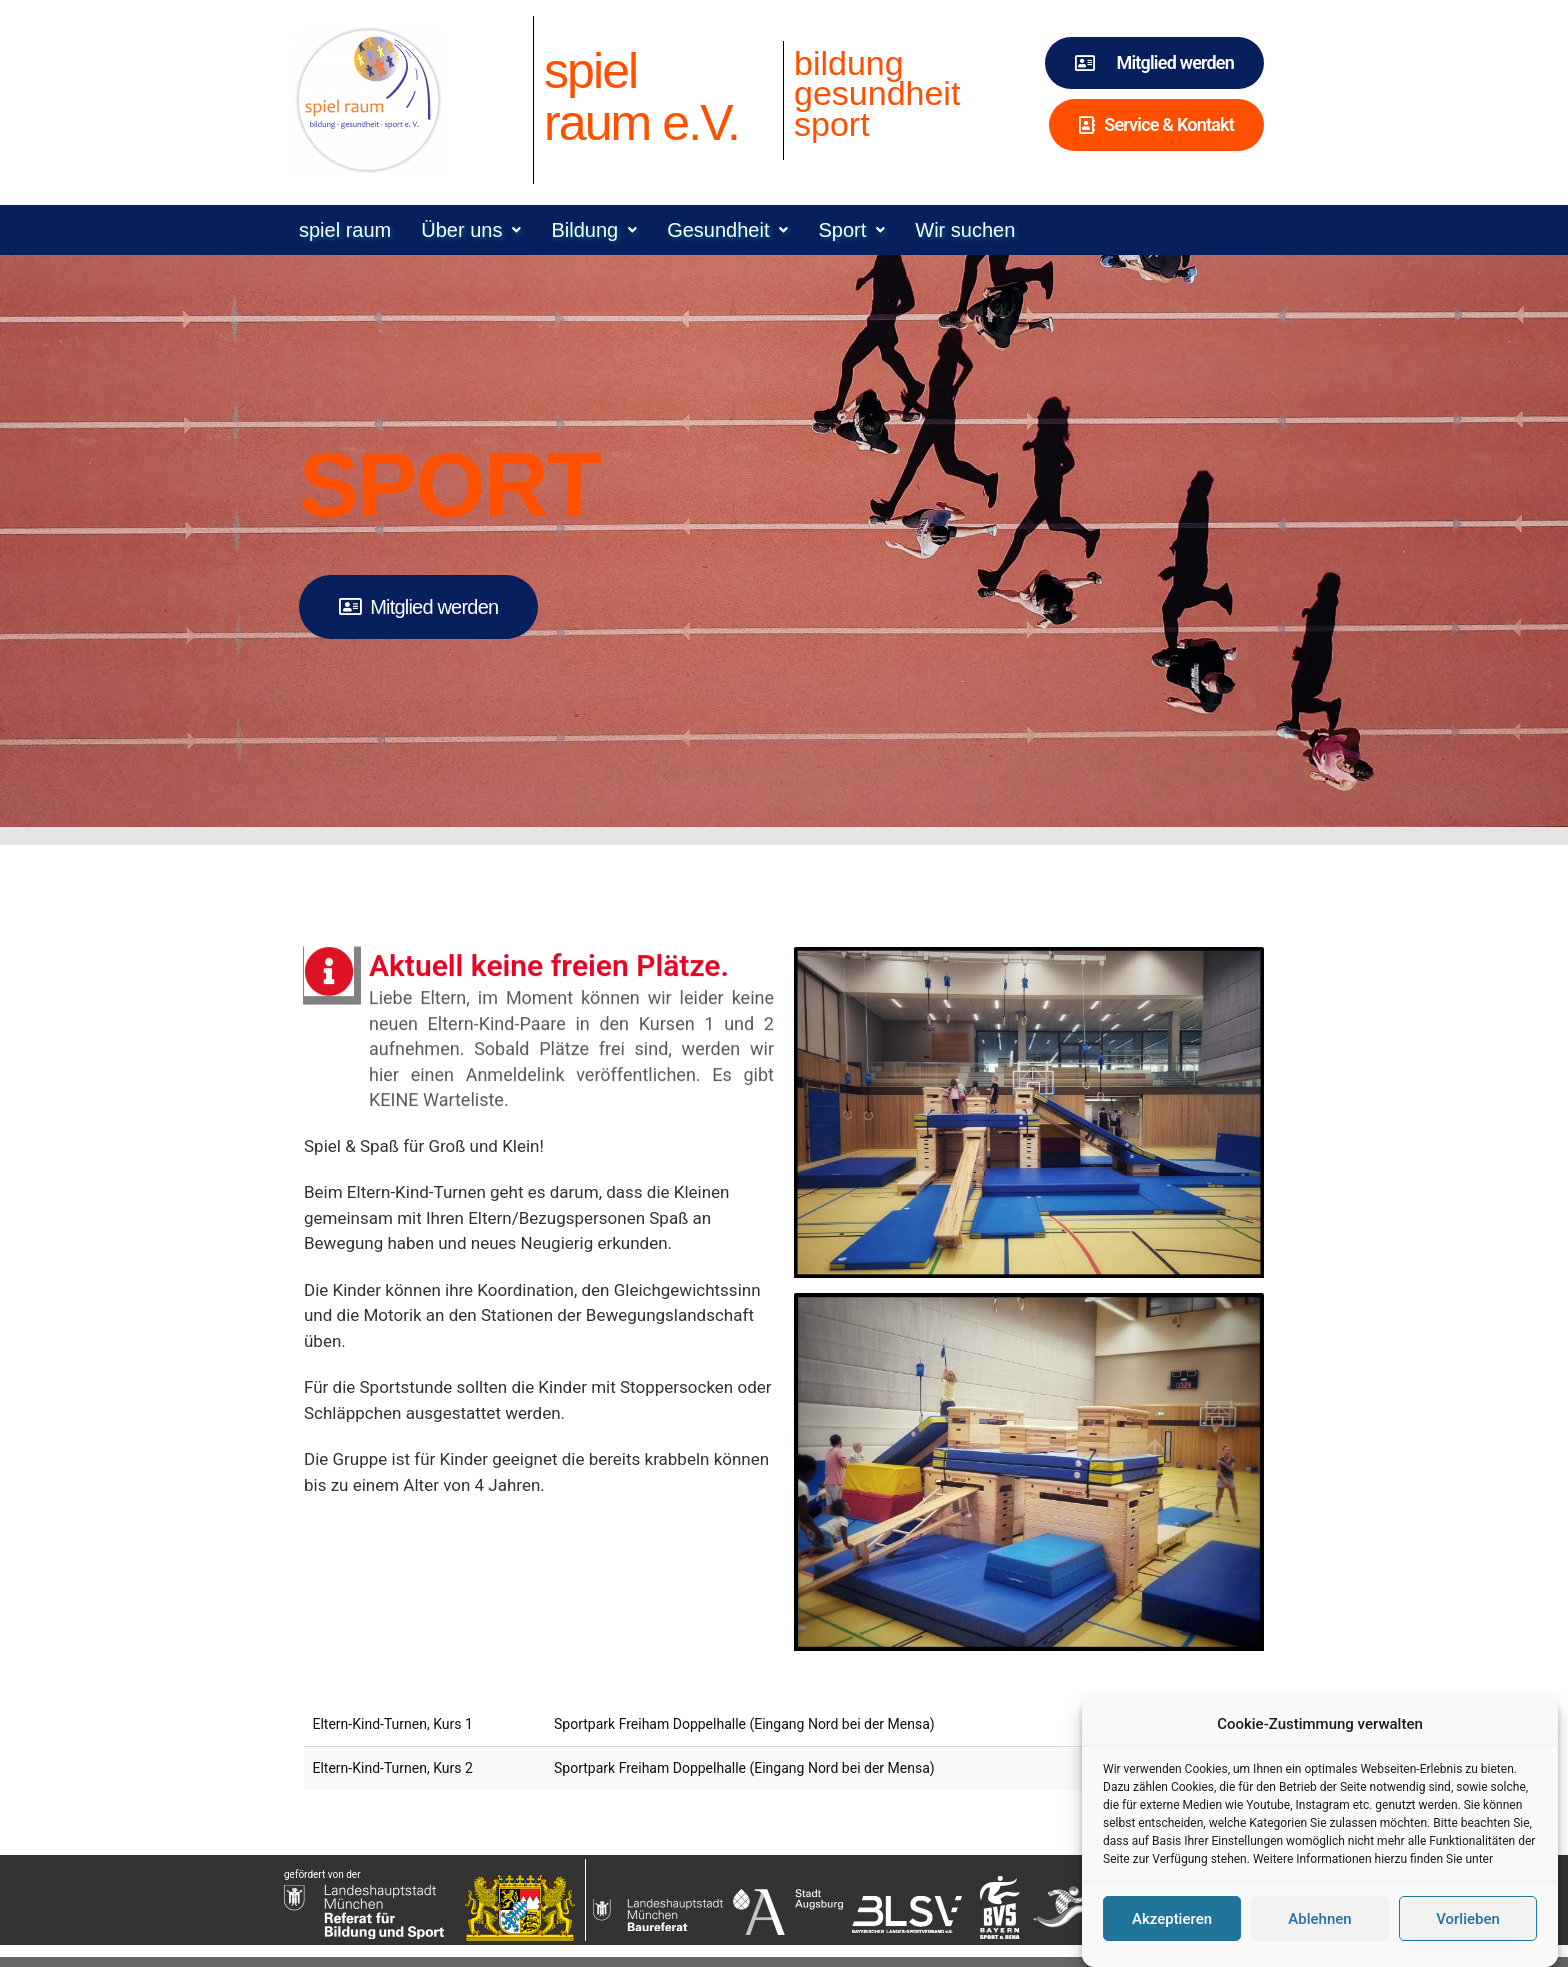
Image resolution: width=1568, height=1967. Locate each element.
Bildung (594, 230)
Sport (851, 230)
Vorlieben (1468, 1935)
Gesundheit (727, 230)
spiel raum (345, 230)
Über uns (471, 230)
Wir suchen (965, 230)
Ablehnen (1319, 1935)
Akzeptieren (1172, 1935)
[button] (471, 230)
